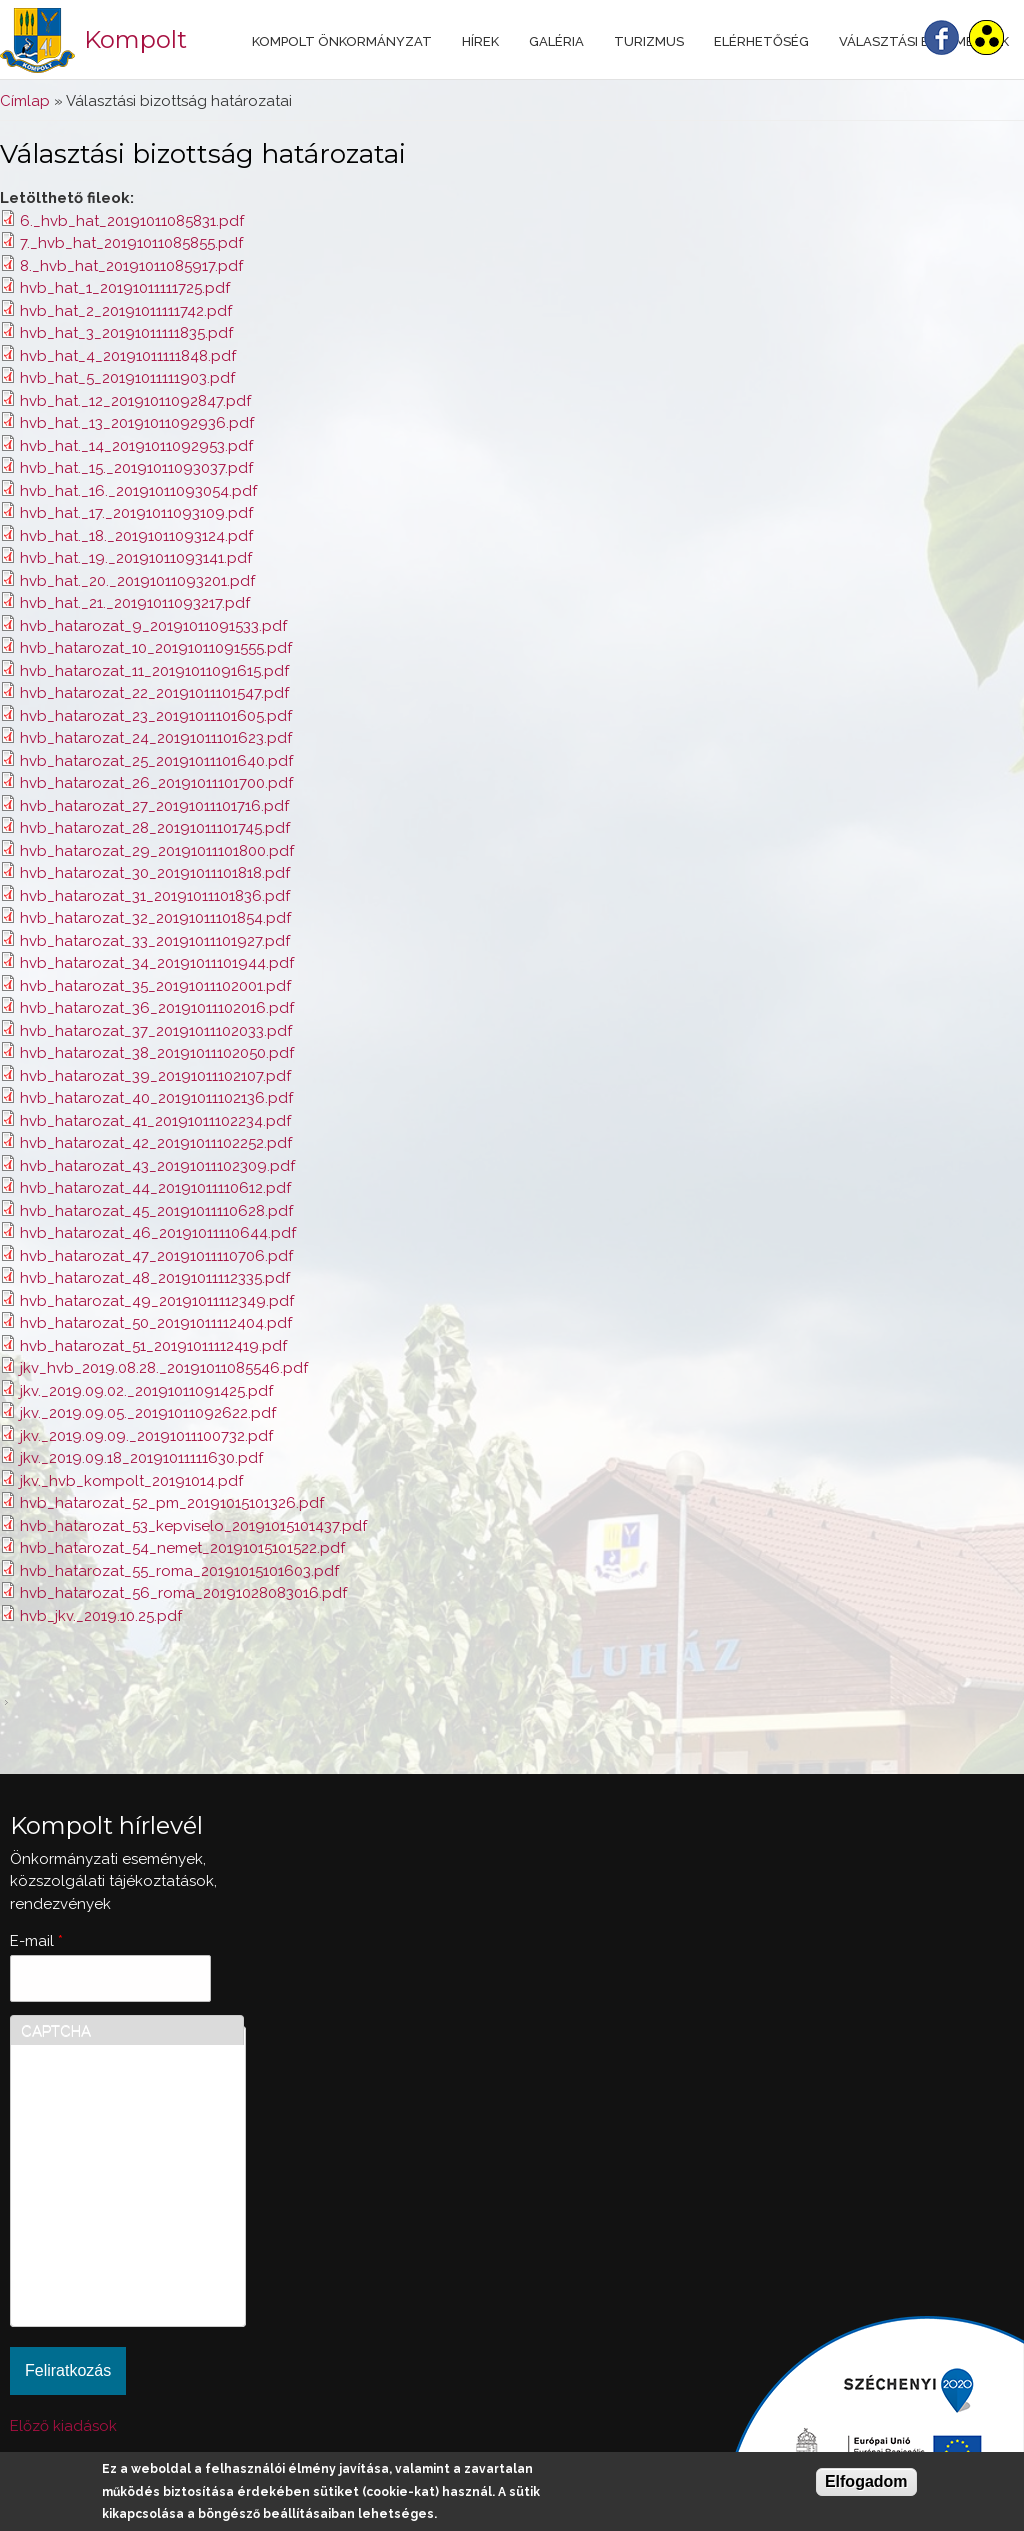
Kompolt (135, 39)
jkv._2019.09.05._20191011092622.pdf (148, 1413)
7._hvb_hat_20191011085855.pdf (131, 243)
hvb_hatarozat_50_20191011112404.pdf (156, 1323)
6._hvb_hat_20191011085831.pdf (132, 221)
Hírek (480, 41)
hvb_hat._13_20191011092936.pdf (137, 423)
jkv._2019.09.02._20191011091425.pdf (146, 1391)
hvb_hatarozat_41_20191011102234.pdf (155, 1121)
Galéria (556, 41)
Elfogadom (866, 2481)
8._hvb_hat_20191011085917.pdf (131, 266)
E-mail (36, 1941)
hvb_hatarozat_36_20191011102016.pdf (157, 1008)
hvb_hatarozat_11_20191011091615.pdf (154, 671)
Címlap (25, 101)
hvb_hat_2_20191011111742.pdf (126, 311)
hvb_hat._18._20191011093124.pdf (136, 536)
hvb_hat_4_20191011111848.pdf (128, 356)
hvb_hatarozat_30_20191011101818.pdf (155, 873)
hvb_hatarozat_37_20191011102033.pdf (156, 1031)
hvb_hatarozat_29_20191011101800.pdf (157, 851)
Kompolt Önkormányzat (342, 41)
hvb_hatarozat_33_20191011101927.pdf (155, 941)
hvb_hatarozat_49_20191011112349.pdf (157, 1301)
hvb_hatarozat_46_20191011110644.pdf (158, 1233)
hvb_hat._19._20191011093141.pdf (136, 558)
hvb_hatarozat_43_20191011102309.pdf (157, 1166)
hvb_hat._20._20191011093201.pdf (137, 581)
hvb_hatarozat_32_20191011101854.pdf (155, 918)
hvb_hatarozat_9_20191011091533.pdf (153, 626)
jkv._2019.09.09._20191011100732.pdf (146, 1436)
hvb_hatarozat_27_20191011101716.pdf (154, 806)
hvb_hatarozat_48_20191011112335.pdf (155, 1278)
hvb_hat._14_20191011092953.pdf (136, 446)
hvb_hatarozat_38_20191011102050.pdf (157, 1053)
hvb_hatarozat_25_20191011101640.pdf (156, 761)
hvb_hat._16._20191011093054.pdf (138, 491)
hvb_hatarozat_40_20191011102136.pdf (156, 1098)
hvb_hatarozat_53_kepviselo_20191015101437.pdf (193, 1526)
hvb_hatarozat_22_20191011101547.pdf (154, 693)
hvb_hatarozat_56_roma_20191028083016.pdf (183, 1593)
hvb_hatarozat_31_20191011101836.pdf (155, 896)
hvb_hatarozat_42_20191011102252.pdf (156, 1143)
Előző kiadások (63, 2426)
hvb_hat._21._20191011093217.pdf (135, 603)
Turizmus (649, 41)
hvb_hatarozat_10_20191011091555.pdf (156, 648)
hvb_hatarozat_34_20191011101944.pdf (157, 963)
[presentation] (103, 2244)
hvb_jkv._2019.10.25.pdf (101, 1616)
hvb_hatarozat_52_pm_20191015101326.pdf (172, 1503)
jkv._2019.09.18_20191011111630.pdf (141, 1458)
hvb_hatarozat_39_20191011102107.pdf (155, 1076)
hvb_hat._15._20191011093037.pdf (136, 468)
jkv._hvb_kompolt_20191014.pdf (131, 1481)
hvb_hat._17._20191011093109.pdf (136, 513)
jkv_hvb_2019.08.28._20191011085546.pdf (164, 1368)
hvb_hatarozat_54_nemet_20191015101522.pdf (182, 1548)
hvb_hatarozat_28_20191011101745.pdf (155, 828)
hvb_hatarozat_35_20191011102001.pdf (155, 986)
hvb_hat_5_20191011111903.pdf (127, 378)
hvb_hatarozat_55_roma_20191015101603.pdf (179, 1571)
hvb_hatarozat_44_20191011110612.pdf (155, 1188)
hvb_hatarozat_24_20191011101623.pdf (156, 738)
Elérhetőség (761, 41)
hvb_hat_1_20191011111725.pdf (125, 288)
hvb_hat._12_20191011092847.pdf (135, 401)
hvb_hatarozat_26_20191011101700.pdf (156, 783)
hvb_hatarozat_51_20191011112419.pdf (153, 1346)
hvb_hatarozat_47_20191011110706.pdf (156, 1256)
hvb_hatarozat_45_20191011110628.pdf (156, 1211)
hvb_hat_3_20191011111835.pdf (126, 333)
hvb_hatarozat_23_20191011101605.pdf (156, 716)
